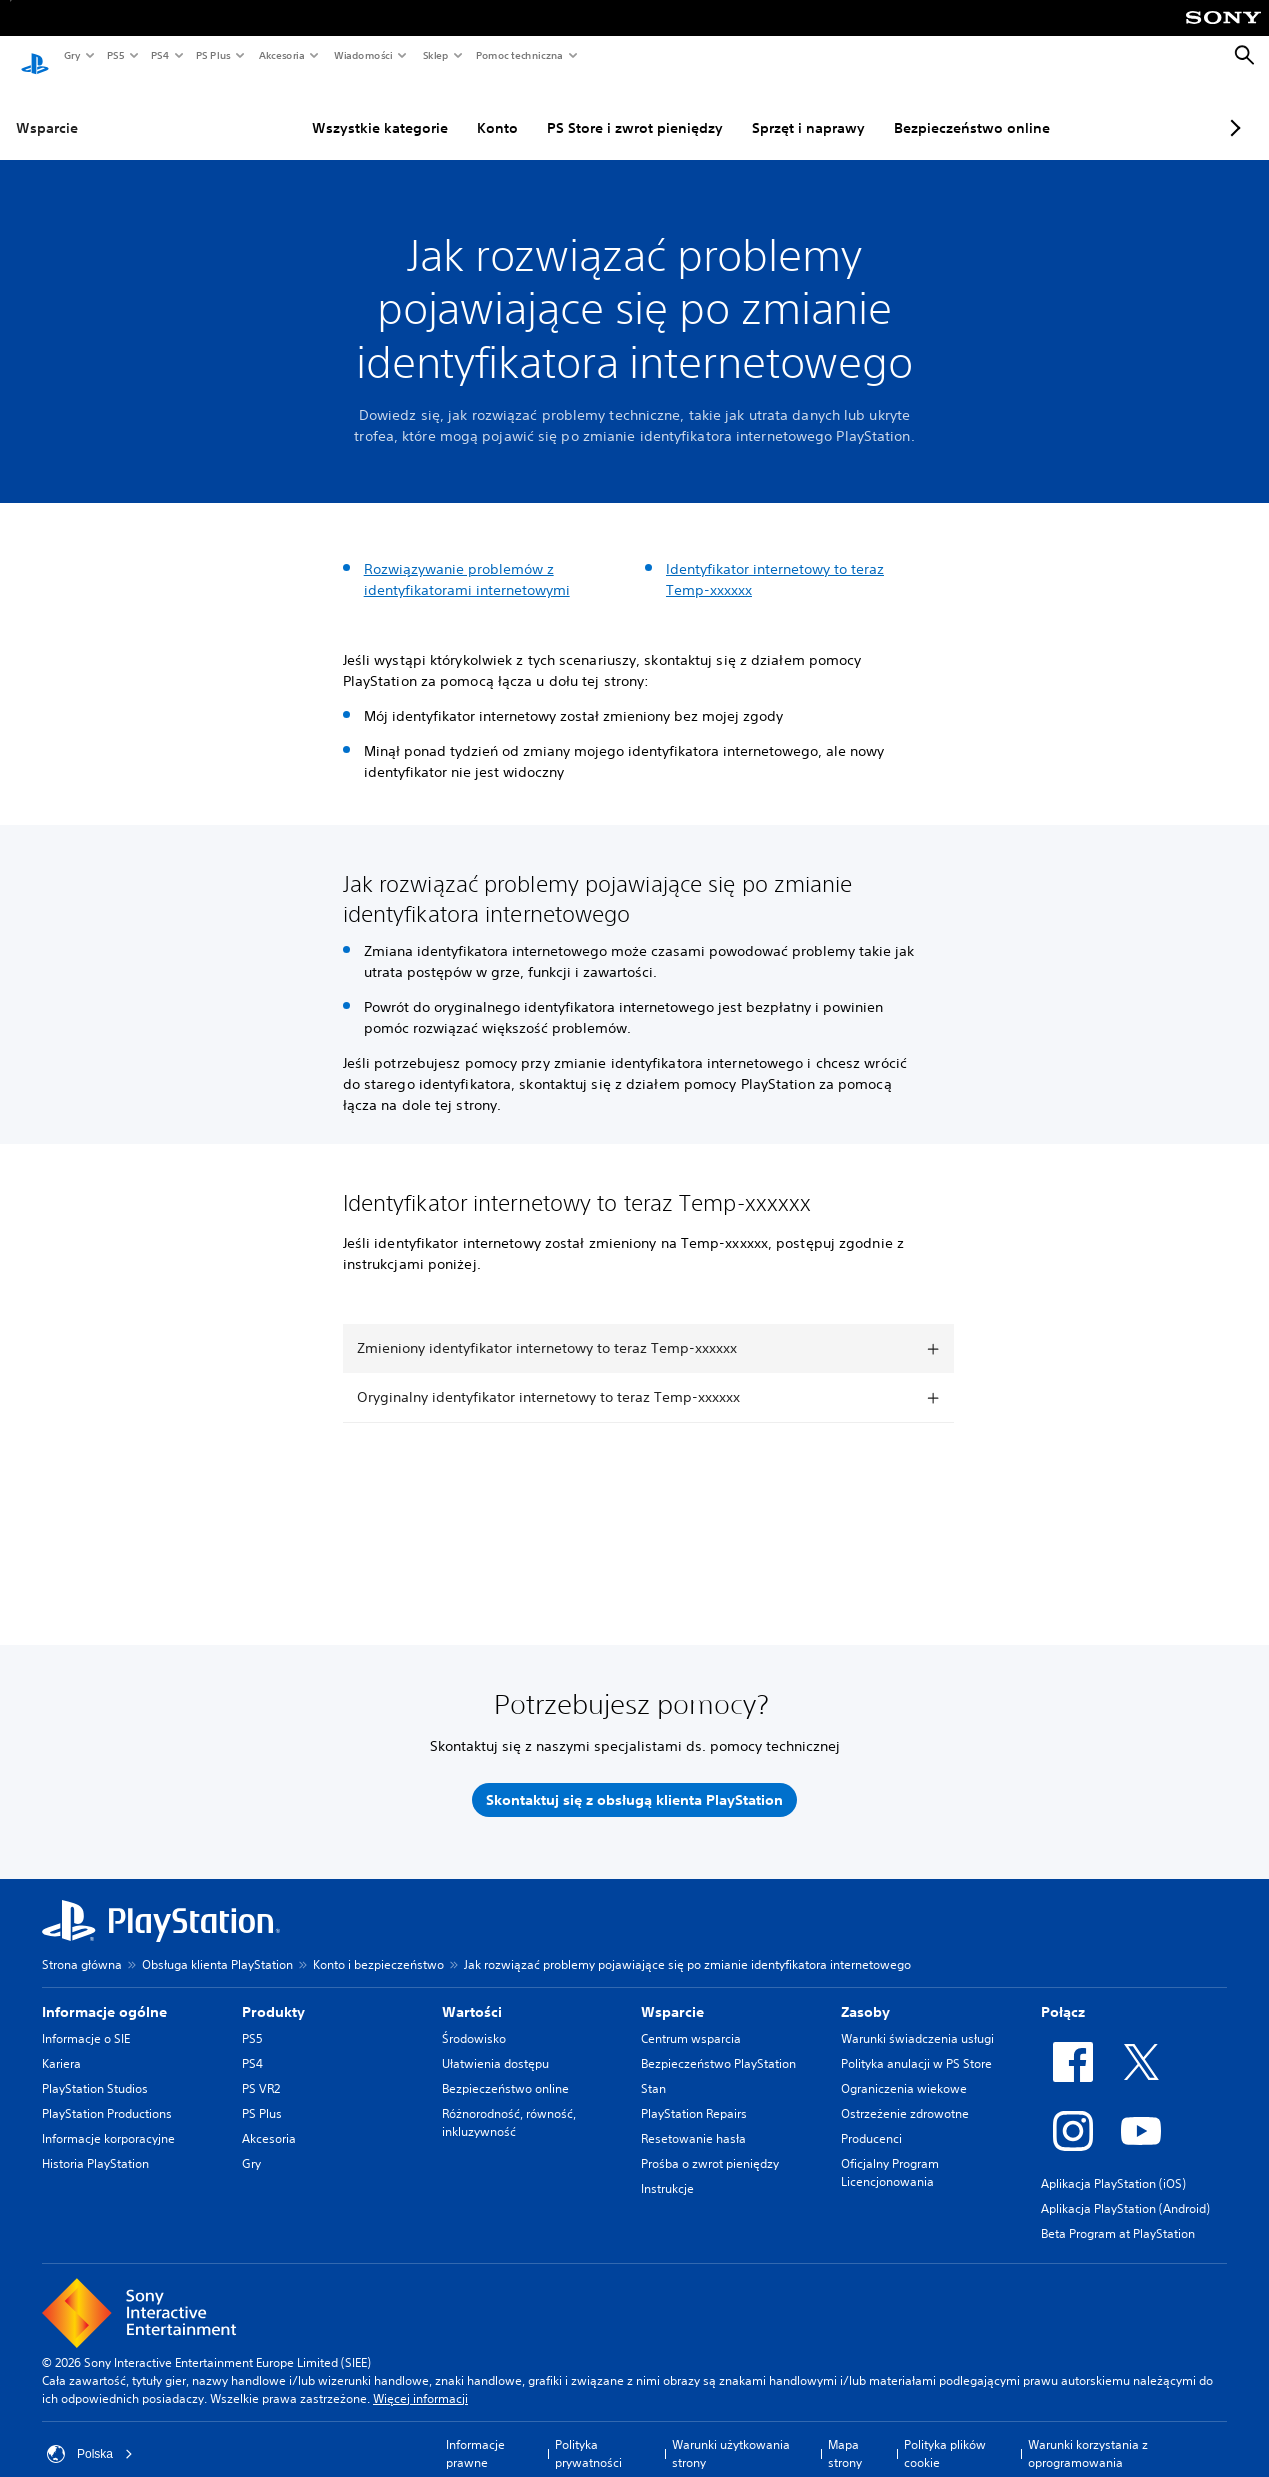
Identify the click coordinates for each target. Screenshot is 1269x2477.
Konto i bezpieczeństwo (378, 1945)
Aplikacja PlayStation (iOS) (1113, 2164)
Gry (71, 55)
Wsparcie (47, 109)
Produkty (273, 1993)
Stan (653, 2069)
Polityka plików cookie (945, 2434)
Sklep (435, 55)
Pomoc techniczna (518, 55)
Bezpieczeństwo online (923, 109)
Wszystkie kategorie (331, 109)
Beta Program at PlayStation (1118, 2214)
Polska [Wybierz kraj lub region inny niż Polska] (90, 2435)
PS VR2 (261, 2069)
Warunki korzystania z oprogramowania (1088, 2434)
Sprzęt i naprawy (759, 109)
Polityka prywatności (588, 2434)
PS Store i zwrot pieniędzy (586, 109)
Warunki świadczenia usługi (917, 2019)
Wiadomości (362, 55)
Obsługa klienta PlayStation (217, 1945)
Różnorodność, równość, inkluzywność (509, 2103)
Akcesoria (281, 55)
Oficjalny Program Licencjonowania (890, 2153)
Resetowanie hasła (693, 2119)
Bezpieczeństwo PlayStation (718, 2044)
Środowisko (474, 2019)
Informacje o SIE (86, 2019)
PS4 (159, 55)
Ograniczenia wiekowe (904, 2069)
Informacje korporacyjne (108, 2119)
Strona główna (82, 1945)
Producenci (871, 2119)
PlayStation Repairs (694, 2094)
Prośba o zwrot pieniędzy (710, 2144)
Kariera (61, 2044)
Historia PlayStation (95, 2144)
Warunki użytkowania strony (731, 2434)
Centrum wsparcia (691, 2019)
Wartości (472, 1993)
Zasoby (865, 1993)
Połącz (1063, 1993)
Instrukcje (667, 2169)
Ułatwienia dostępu (495, 2044)
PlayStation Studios (95, 2069)
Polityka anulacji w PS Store (916, 2044)
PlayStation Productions (107, 2094)
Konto (448, 109)
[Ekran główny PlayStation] (35, 56)
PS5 (114, 55)
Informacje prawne (475, 2434)
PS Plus (212, 55)
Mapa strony (845, 2434)
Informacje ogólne (104, 1993)
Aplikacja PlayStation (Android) (1125, 2189)
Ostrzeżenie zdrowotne (905, 2094)
